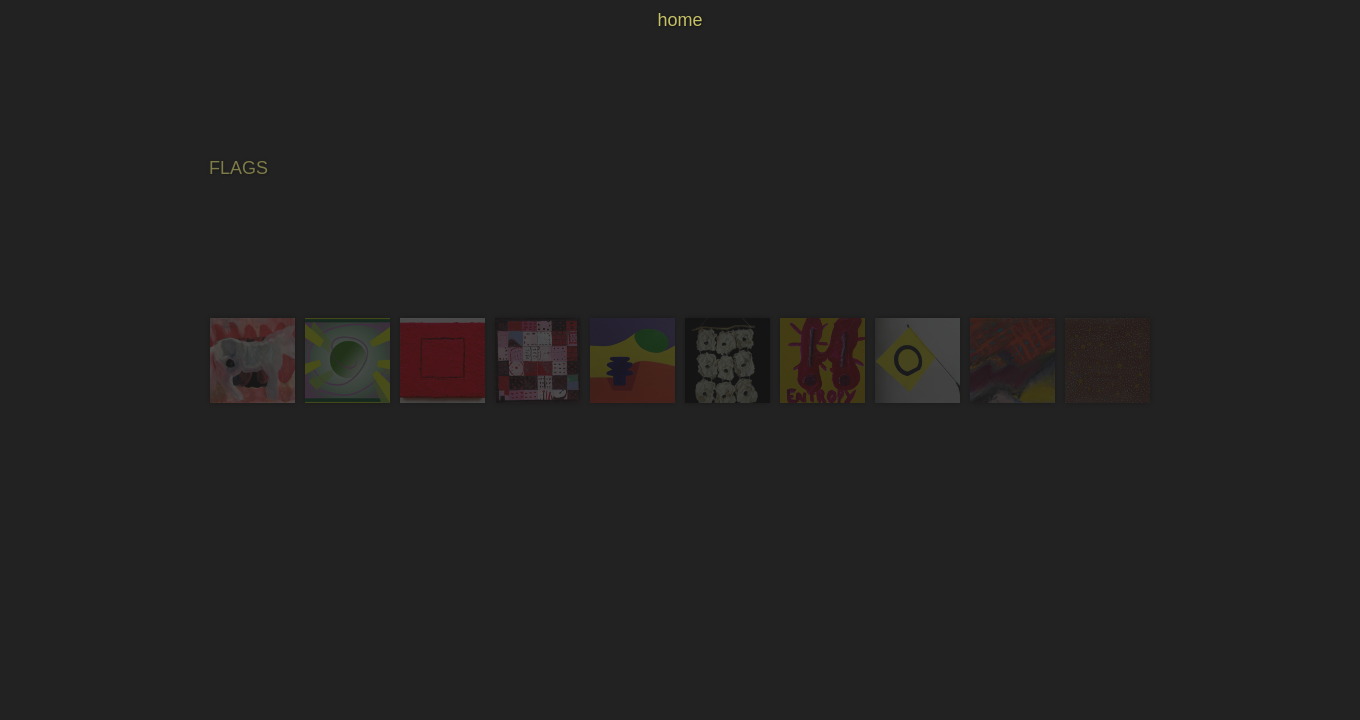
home (679, 20)
